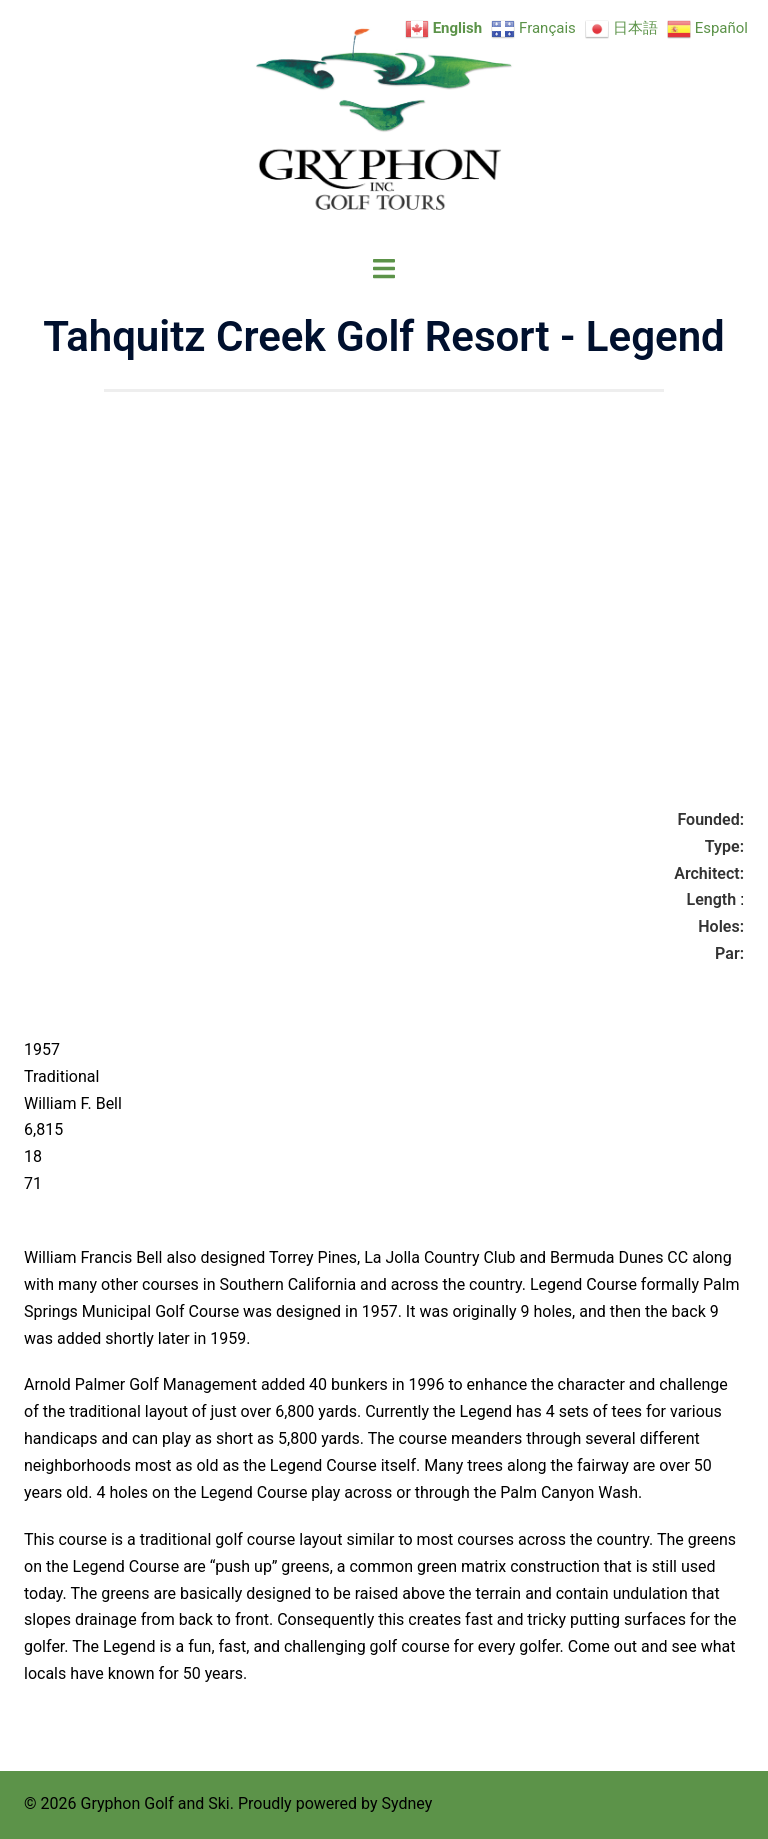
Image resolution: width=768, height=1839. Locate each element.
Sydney (406, 1803)
